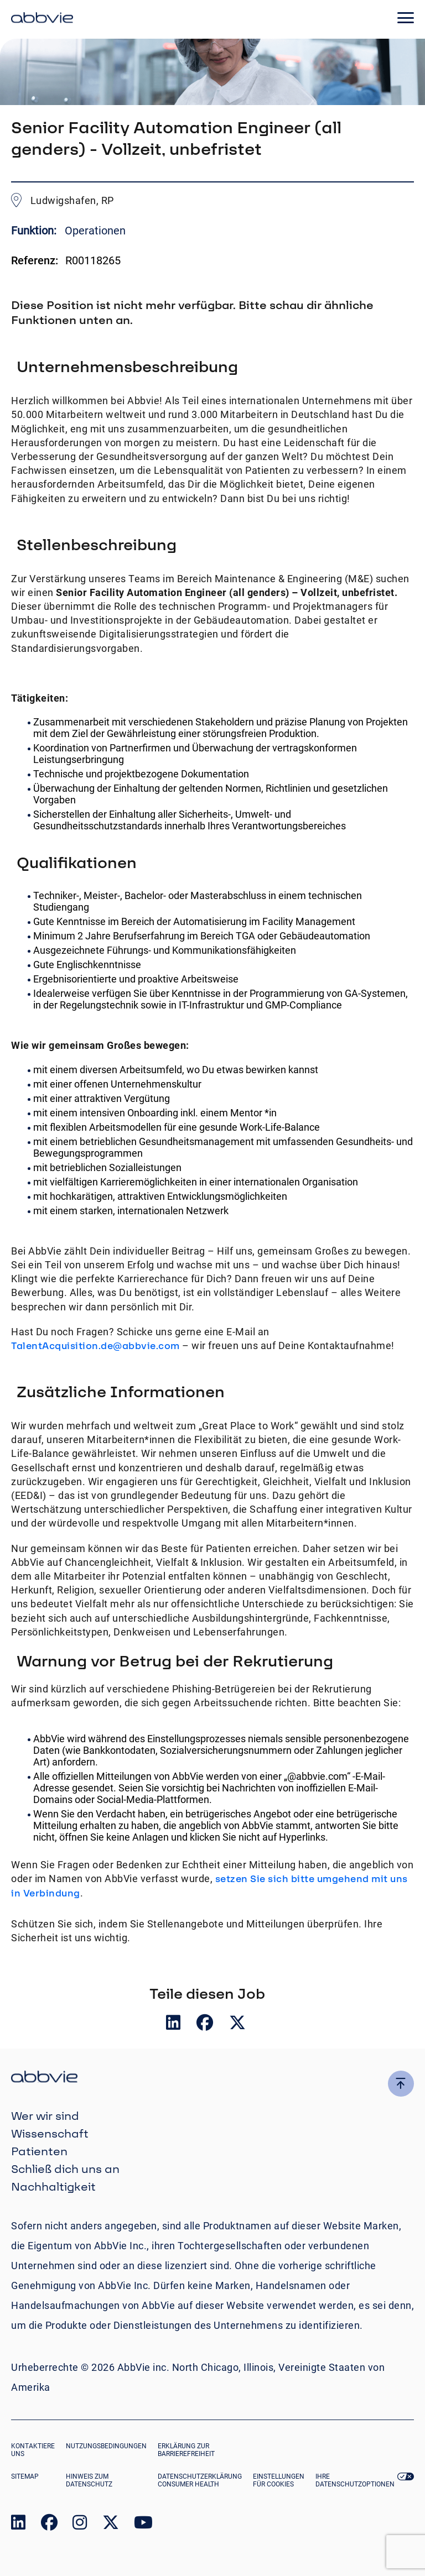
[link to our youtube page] (143, 2525)
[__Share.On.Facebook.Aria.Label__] (205, 2025)
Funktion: (35, 230)
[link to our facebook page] (49, 2525)
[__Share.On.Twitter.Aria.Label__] (237, 2025)
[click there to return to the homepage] (212, 2078)
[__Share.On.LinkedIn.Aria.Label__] (174, 2025)
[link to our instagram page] (79, 2525)
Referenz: (34, 260)
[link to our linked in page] (18, 2525)
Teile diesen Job (207, 1993)
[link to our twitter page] (110, 2525)
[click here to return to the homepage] (42, 19)
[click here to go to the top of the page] (401, 2084)
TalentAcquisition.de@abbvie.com (95, 1345)
